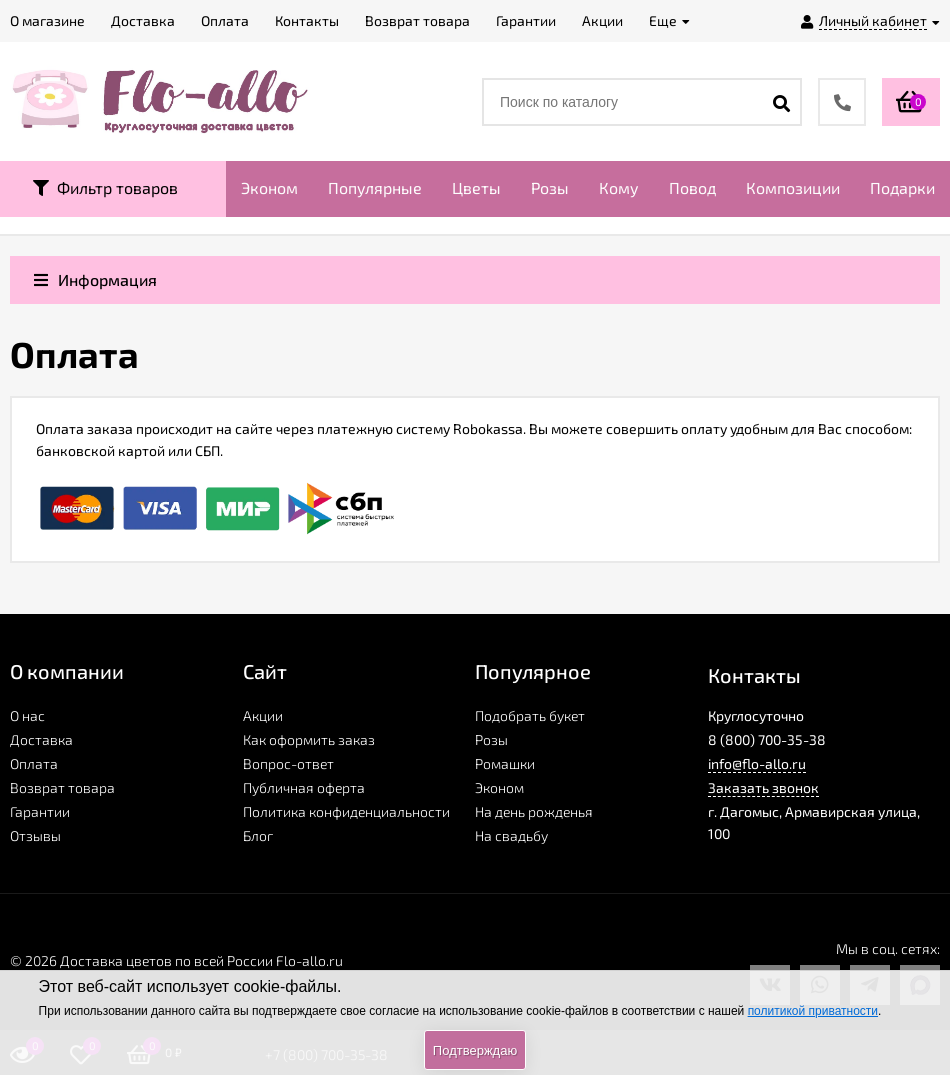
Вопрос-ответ (288, 763)
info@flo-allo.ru (757, 763)
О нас (27, 715)
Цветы (476, 187)
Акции (263, 715)
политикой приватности (813, 1011)
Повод (692, 187)
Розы (550, 187)
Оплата (34, 763)
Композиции (793, 187)
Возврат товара (62, 787)
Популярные (375, 187)
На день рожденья (534, 811)
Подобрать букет (530, 715)
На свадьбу (511, 835)
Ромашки (505, 763)
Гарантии (40, 811)
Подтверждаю (475, 1050)
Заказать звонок (763, 787)
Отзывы (35, 835)
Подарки (902, 187)
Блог (258, 835)
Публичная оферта (304, 787)
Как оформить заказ (309, 739)
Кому (619, 187)
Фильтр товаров (105, 187)
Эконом (269, 187)
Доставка (41, 739)
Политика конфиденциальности (346, 811)
